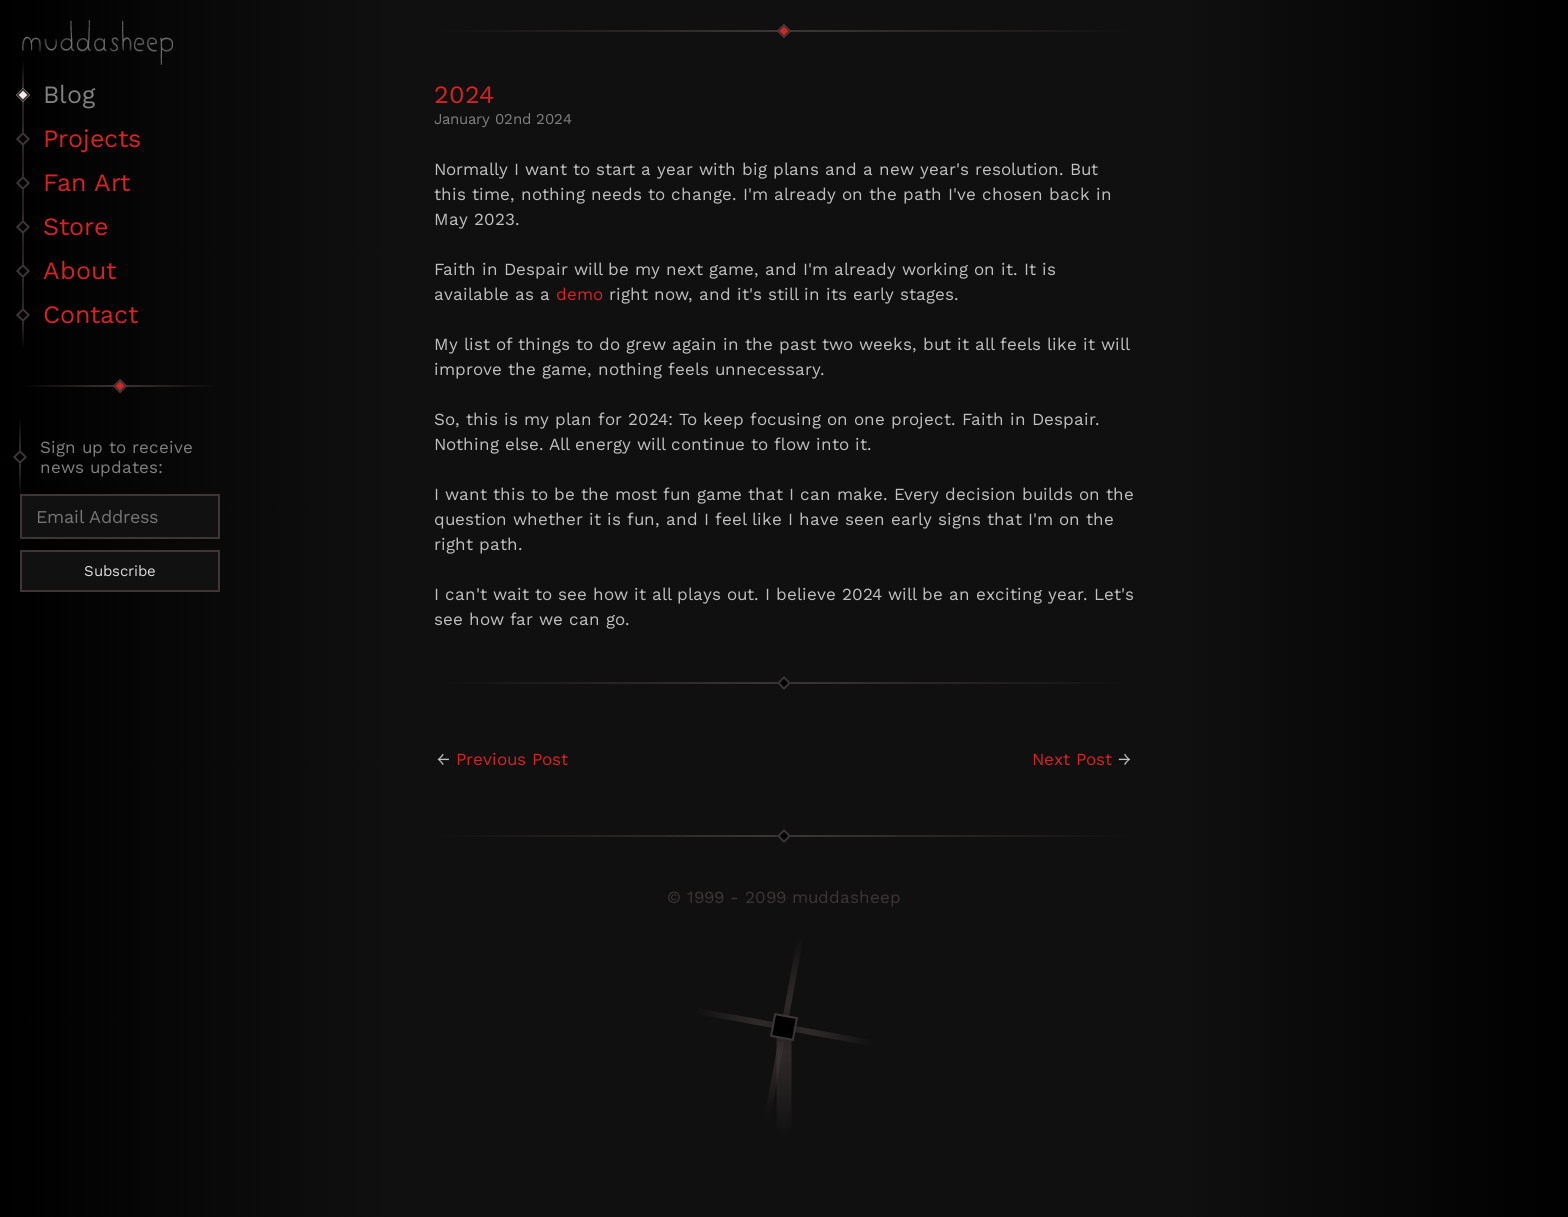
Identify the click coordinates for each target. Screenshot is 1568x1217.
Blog (69, 94)
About (79, 270)
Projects (92, 138)
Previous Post (512, 759)
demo (579, 294)
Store (75, 226)
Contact (90, 314)
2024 (464, 94)
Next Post (1072, 759)
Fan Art (86, 182)
